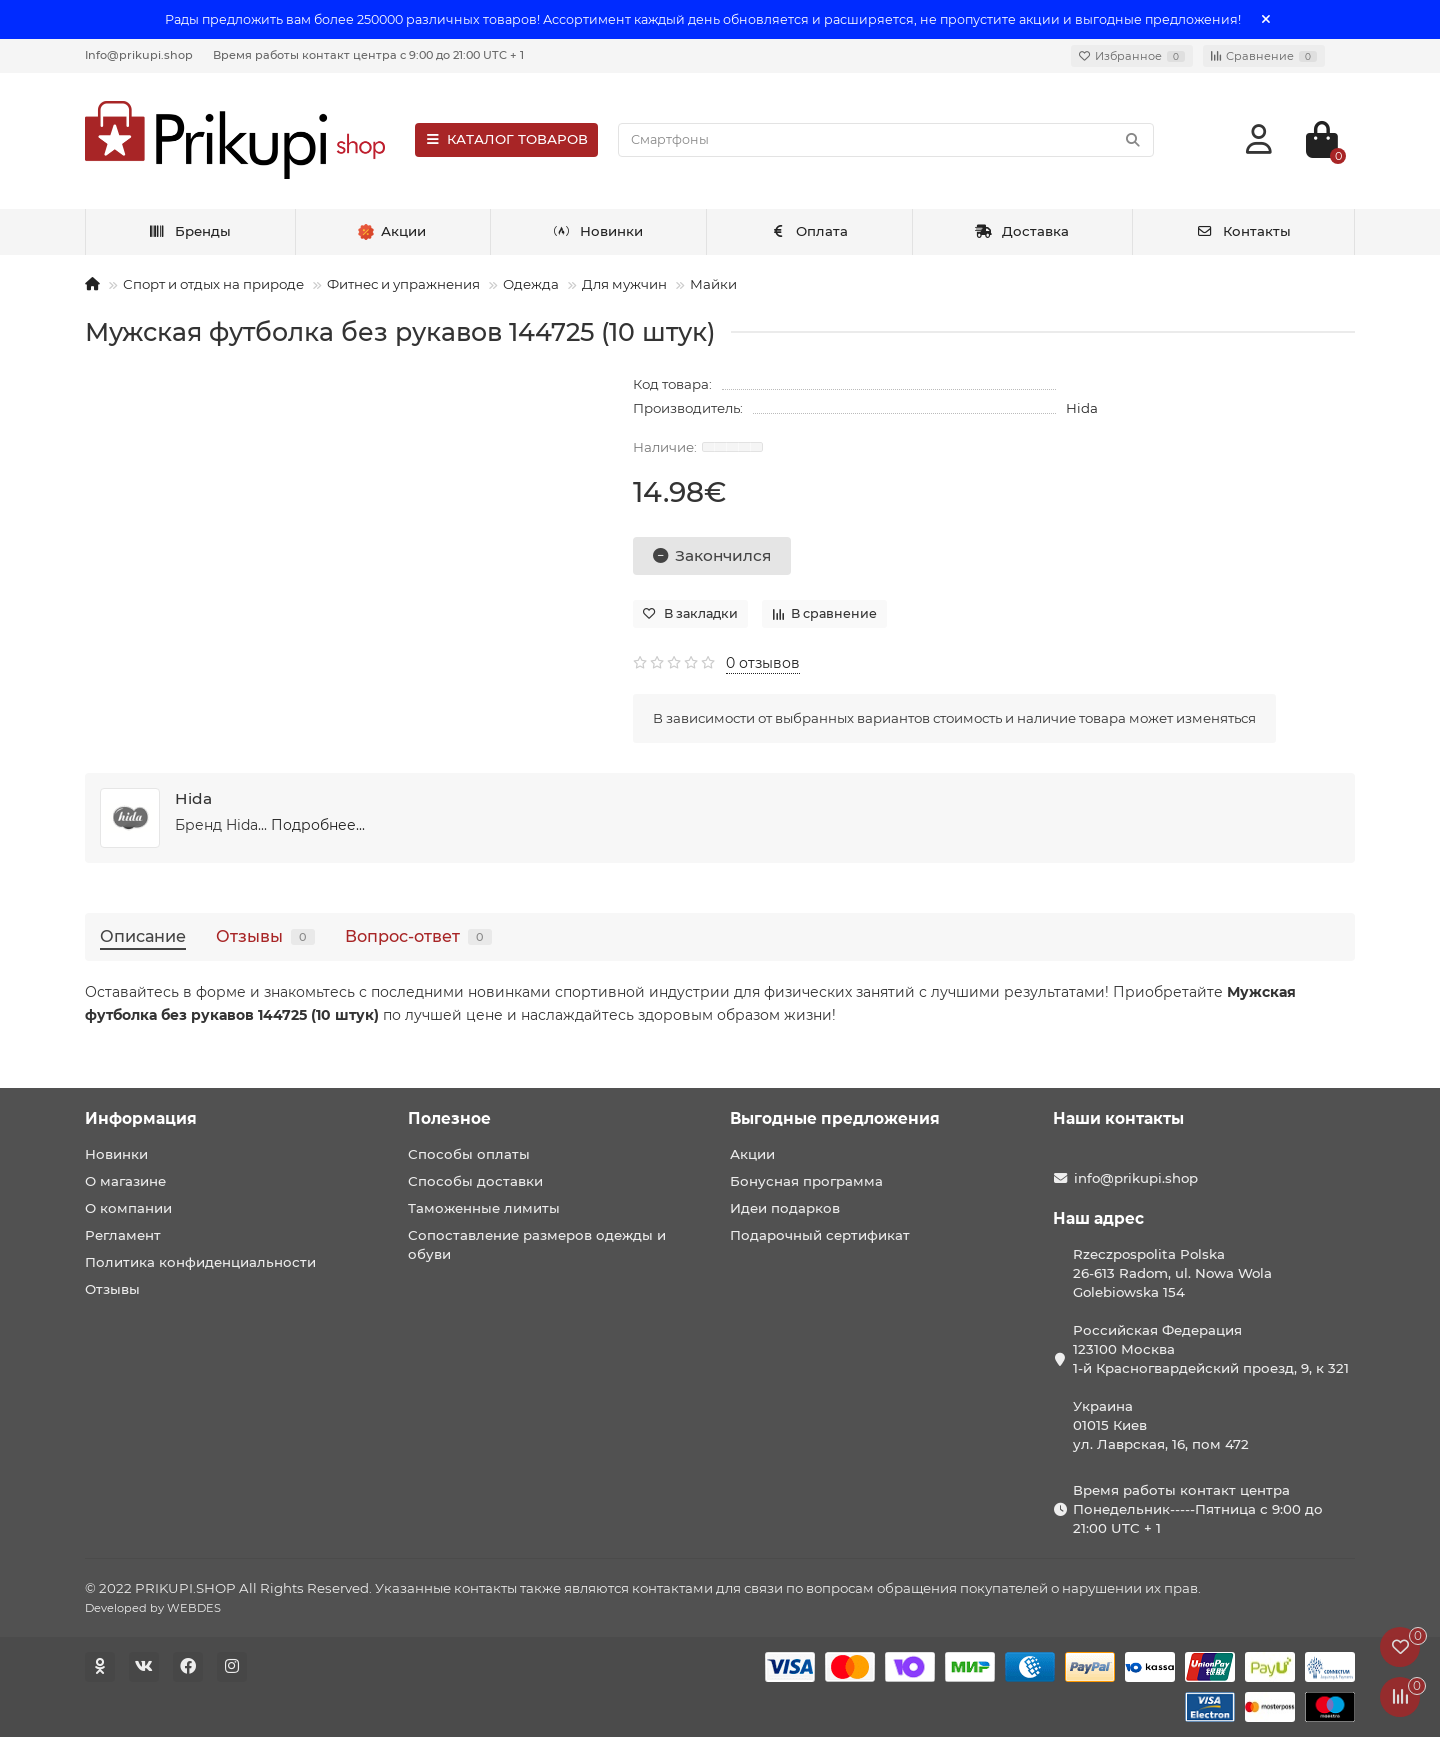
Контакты (1243, 231)
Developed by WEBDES (153, 1608)
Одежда (531, 284)
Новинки (598, 231)
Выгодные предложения (835, 1118)
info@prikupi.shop (1136, 1178)
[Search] (886, 140)
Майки (713, 284)
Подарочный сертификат (820, 1235)
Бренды (189, 231)
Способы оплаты (469, 1154)
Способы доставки (475, 1181)
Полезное (449, 1118)
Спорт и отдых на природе (213, 284)
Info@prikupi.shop (139, 55)
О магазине (125, 1181)
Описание (143, 936)
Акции (752, 1154)
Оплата (809, 231)
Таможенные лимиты (484, 1208)
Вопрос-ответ (418, 936)
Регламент (123, 1235)
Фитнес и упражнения (403, 284)
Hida (1082, 408)
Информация (141, 1118)
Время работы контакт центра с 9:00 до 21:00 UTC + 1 (368, 55)
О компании (128, 1208)
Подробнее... (318, 825)
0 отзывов (763, 663)
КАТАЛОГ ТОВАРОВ (506, 139)
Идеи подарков (785, 1208)
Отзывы (265, 936)
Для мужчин (624, 284)
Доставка (1022, 231)
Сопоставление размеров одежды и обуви (537, 1244)
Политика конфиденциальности (200, 1262)
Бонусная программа (806, 1181)
